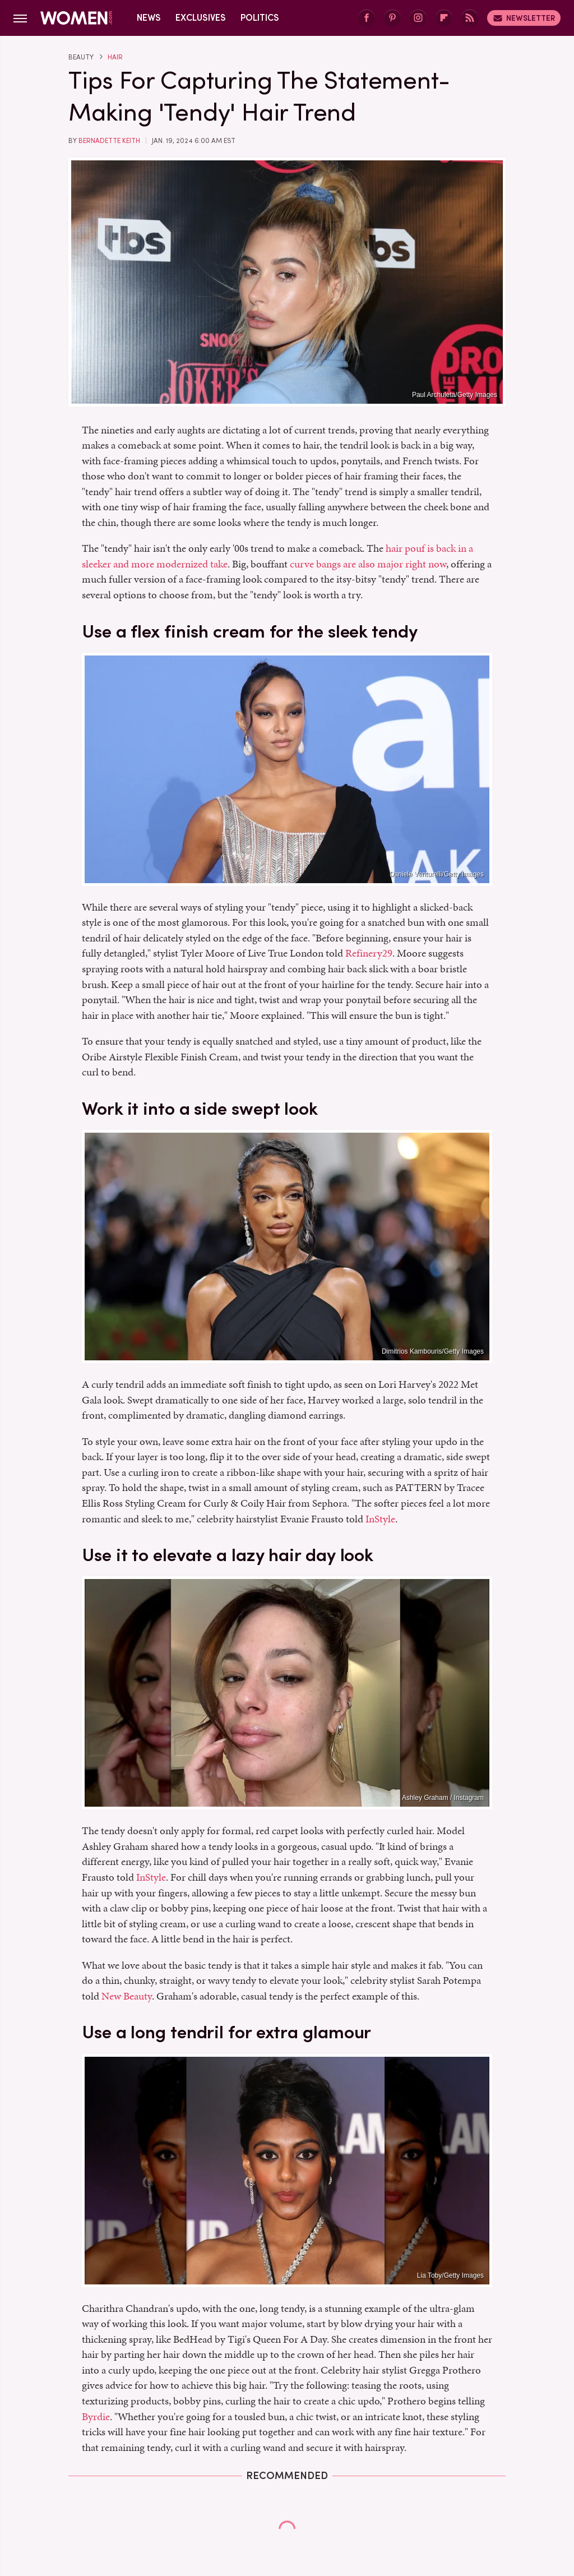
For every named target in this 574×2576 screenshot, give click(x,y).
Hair (115, 57)
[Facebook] (366, 18)
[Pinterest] (392, 18)
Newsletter (524, 17)
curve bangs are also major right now (368, 563)
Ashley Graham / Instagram (443, 1797)
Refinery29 (368, 953)
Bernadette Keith (109, 141)
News (149, 17)
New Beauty (126, 1995)
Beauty (81, 57)
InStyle (380, 1518)
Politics (259, 17)
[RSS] (469, 18)
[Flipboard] (444, 18)
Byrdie (96, 2416)
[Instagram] (418, 18)
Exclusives (200, 17)
